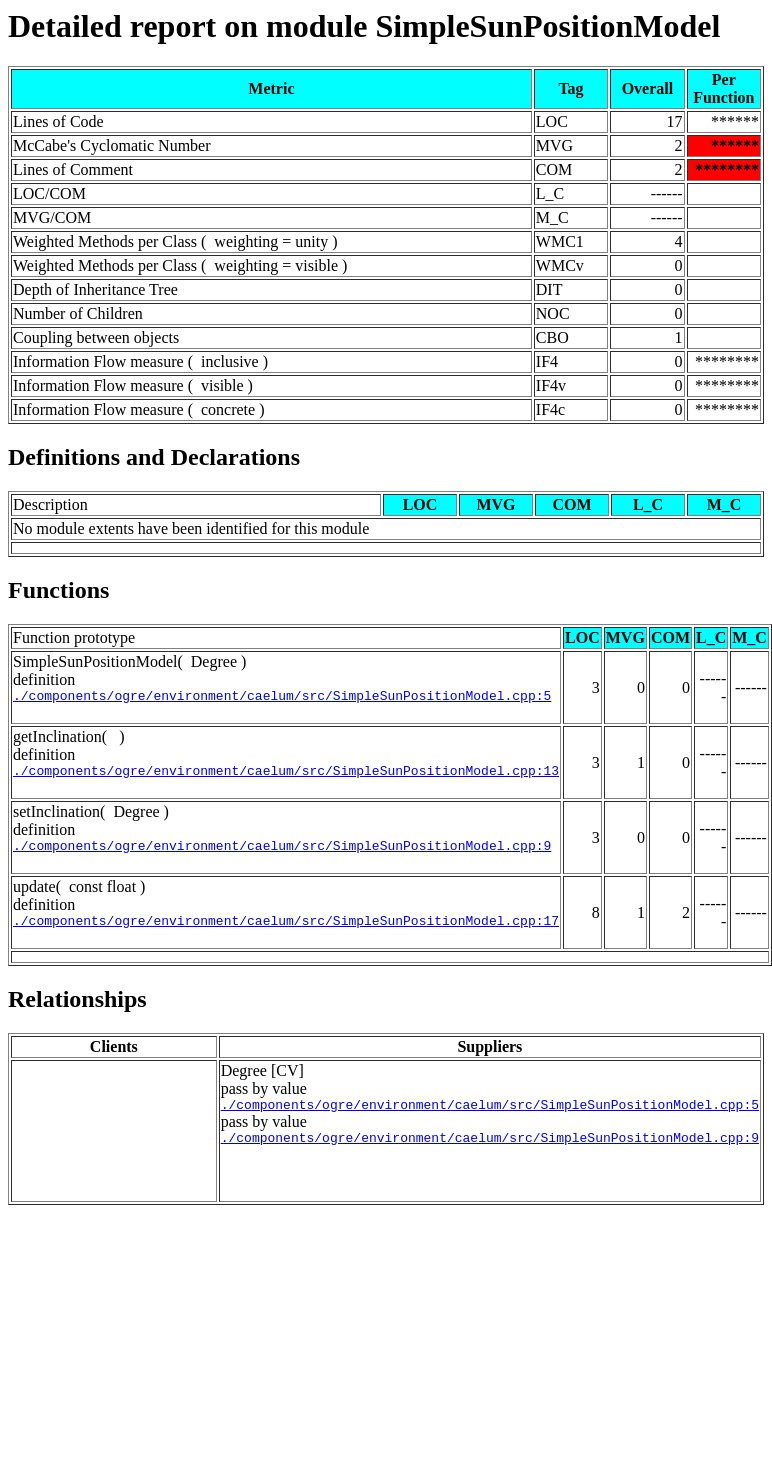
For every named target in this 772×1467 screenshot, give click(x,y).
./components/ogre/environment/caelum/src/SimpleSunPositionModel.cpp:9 (282, 854)
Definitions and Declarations (154, 457)
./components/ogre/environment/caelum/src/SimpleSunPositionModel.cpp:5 (282, 698)
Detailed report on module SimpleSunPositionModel (364, 26)
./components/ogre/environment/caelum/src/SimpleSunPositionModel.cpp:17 (286, 932)
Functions (58, 590)
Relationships (77, 1011)
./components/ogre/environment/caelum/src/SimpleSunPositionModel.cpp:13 (286, 776)
